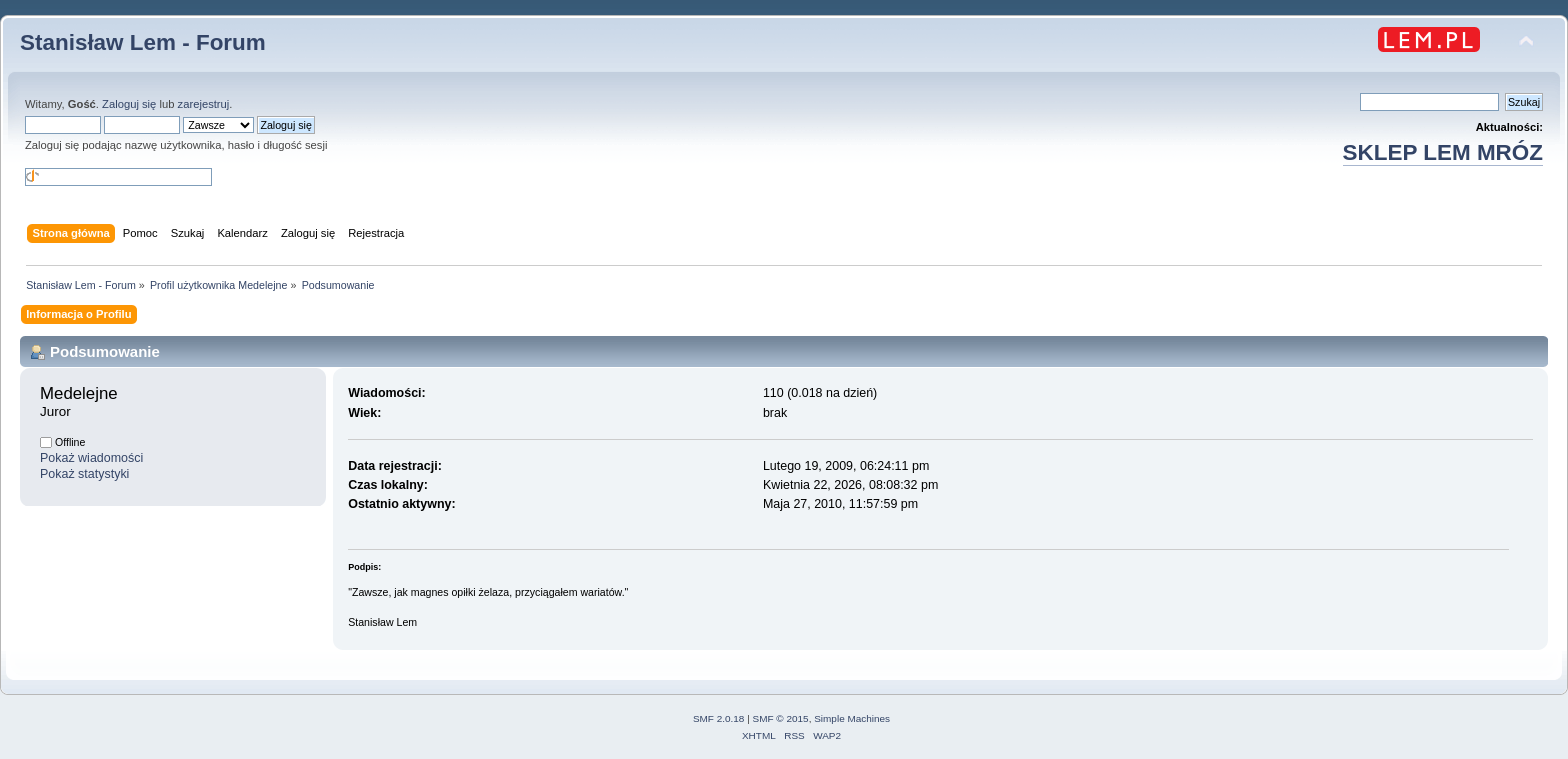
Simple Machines (852, 718)
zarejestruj (204, 104)
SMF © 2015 (781, 718)
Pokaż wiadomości (91, 458)
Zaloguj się (129, 104)
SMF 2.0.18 (719, 718)
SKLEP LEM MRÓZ (1443, 152)
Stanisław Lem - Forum (143, 42)
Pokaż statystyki (84, 474)
